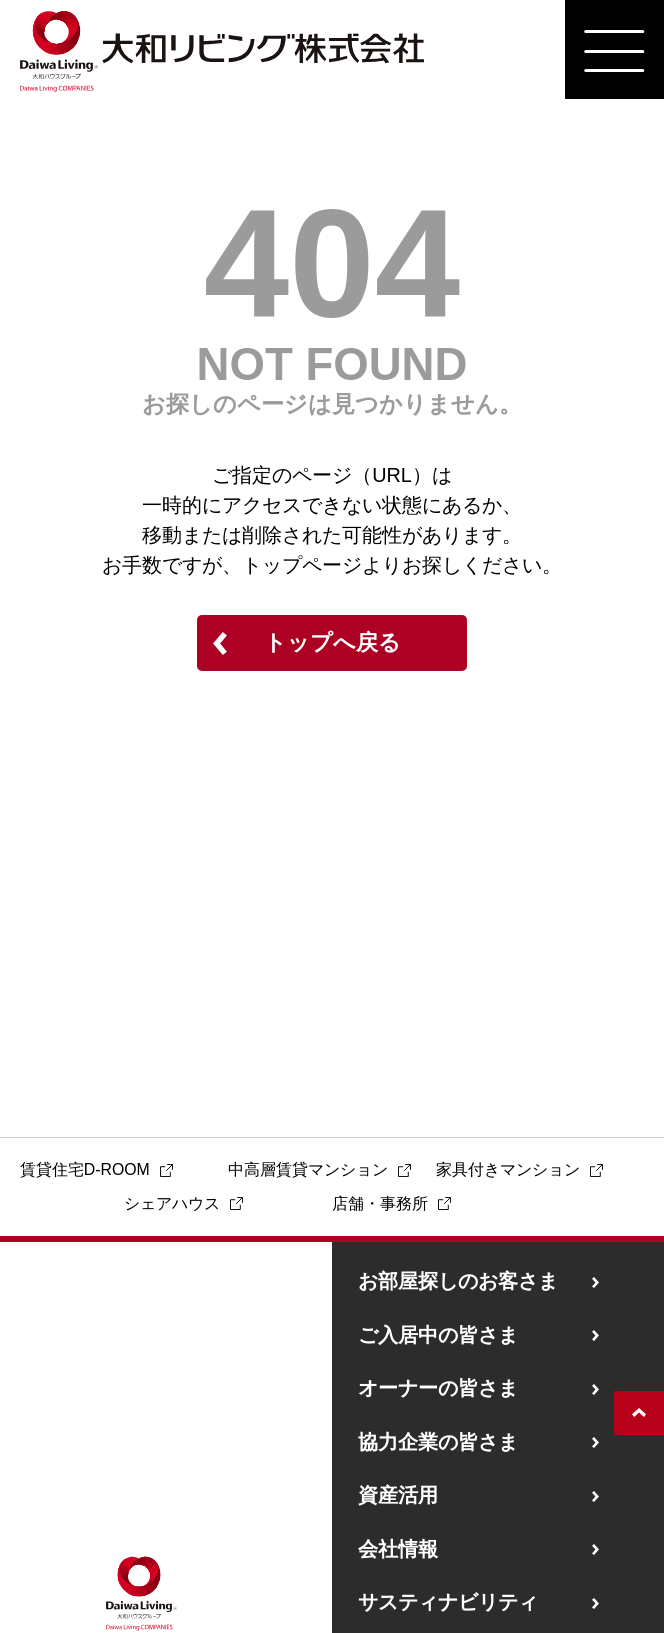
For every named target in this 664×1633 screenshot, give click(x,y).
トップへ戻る (332, 642)
